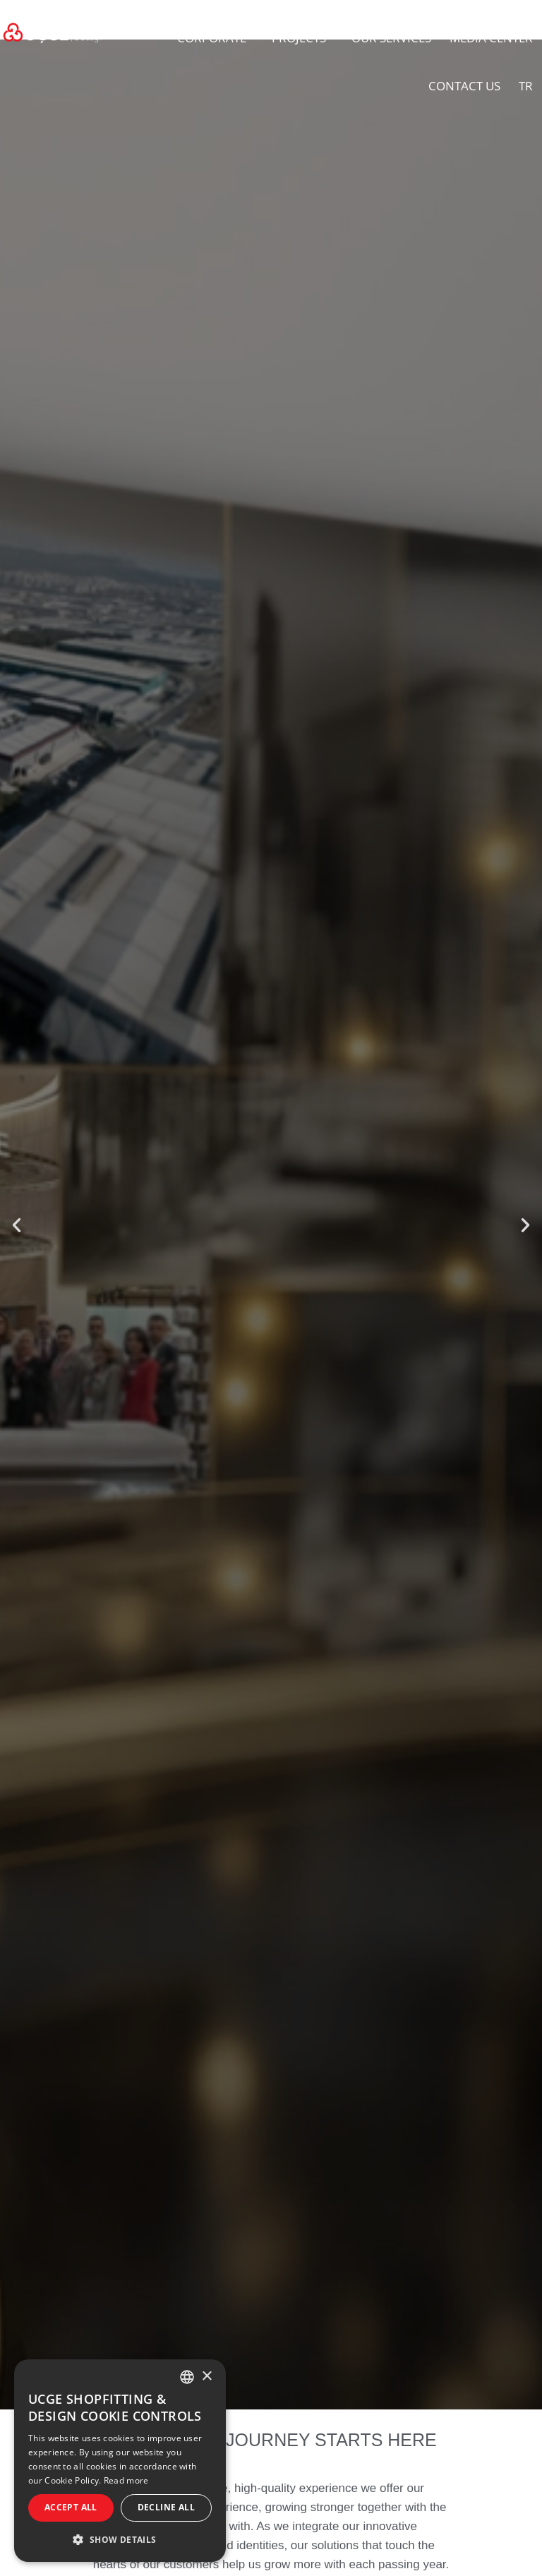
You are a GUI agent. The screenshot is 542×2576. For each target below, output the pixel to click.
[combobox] (187, 2377)
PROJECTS (302, 38)
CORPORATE (215, 38)
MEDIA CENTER (491, 38)
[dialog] (120, 2460)
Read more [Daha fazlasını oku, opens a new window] (126, 2480)
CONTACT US (464, 86)
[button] (16, 1224)
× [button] (206, 2376)
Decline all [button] (166, 2507)
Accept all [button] (70, 2507)
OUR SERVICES (391, 38)
